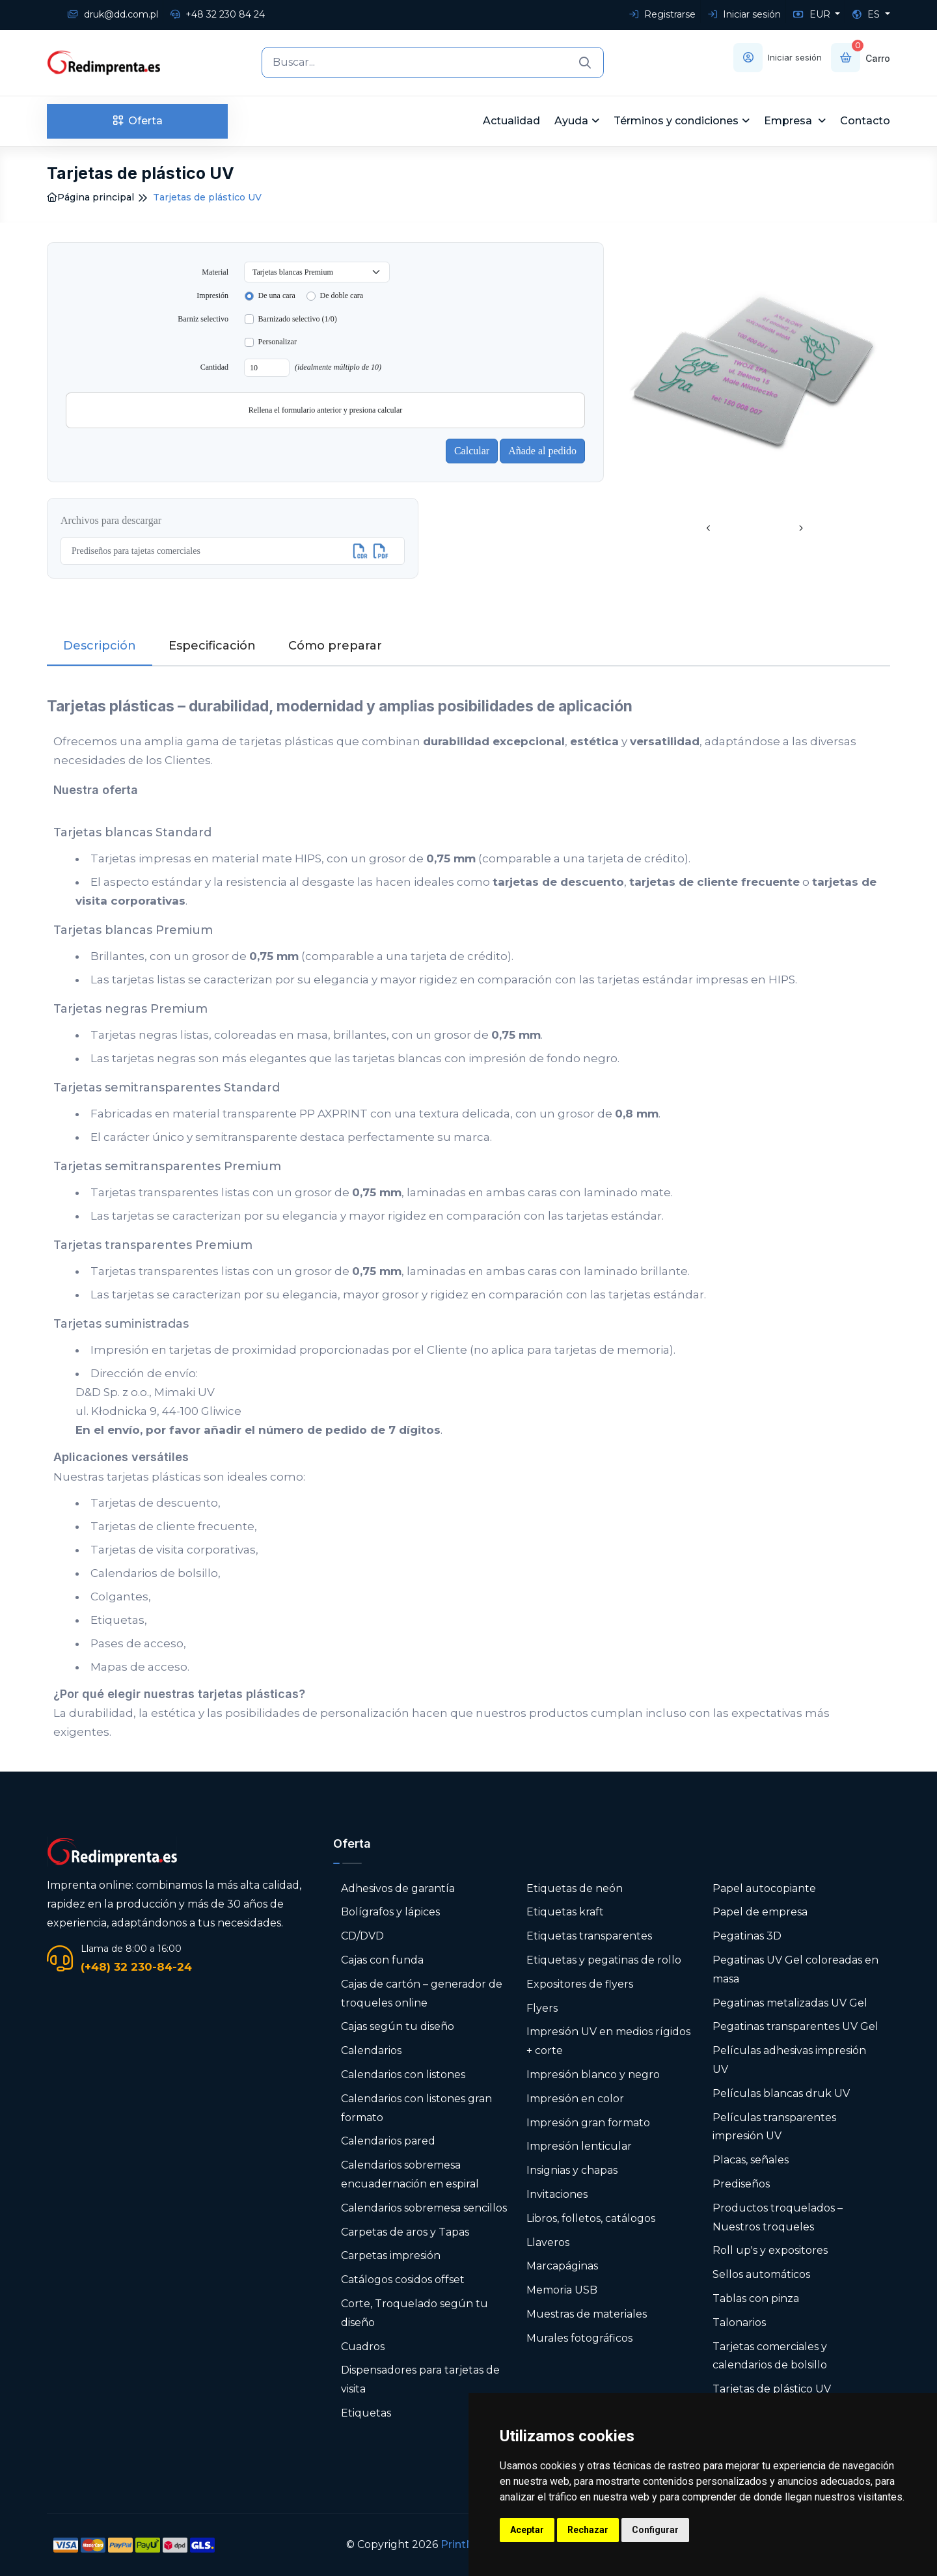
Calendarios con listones (403, 2074)
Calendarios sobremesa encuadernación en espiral (410, 2174)
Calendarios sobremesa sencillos (424, 2208)
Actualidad (511, 121)
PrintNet (463, 2544)
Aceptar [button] (527, 2530)
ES (867, 14)
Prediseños (741, 2184)
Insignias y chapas (572, 2170)
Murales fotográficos (579, 2338)
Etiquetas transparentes (589, 1936)
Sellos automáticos (761, 2274)
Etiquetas (366, 2413)
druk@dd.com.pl (113, 14)
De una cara (276, 295)
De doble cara (341, 295)
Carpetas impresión (391, 2255)
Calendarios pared (388, 2141)
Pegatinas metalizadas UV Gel (790, 2003)
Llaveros (547, 2242)
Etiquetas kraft (565, 1912)
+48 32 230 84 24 (217, 14)
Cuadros (363, 2346)
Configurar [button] (655, 2530)
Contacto (865, 121)
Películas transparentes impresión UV (774, 2127)
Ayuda (571, 121)
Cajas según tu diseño (397, 2026)
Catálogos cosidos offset (403, 2279)
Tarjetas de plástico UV (772, 2389)
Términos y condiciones (676, 121)
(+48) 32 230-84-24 (136, 1966)
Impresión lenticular (579, 2146)
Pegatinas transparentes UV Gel (795, 2026)
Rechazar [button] (587, 2530)
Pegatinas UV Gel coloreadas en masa (795, 1969)
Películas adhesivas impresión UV (789, 2060)
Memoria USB (561, 2290)
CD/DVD (362, 1936)
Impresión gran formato (588, 2123)
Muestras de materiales (586, 2314)
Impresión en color (575, 2098)
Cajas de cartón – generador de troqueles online (421, 1993)
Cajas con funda (382, 1960)
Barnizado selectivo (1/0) (297, 318)
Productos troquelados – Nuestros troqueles (778, 2217)
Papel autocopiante (764, 1888)
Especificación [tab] (212, 645)
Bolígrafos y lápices (390, 1912)
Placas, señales (751, 2160)
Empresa (789, 121)
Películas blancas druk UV (781, 2093)
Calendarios (371, 2050)
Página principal (90, 197)
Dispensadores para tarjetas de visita (420, 2379)
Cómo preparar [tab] (335, 645)
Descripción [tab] (99, 645)
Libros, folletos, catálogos (590, 2218)
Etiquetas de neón (574, 1888)
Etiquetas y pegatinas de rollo (603, 1960)
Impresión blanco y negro (593, 2074)
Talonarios (739, 2322)
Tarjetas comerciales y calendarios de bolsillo (770, 2356)
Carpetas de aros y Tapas (405, 2232)
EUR (813, 14)
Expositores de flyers (579, 1984)
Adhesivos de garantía (398, 1888)
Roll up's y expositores (770, 2250)
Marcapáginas (562, 2266)
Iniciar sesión (744, 14)
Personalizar (277, 341)
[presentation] (708, 529)
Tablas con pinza (756, 2298)
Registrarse (662, 14)
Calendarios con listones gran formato (416, 2108)
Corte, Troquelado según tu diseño (414, 2313)
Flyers (542, 2008)
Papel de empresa (760, 1912)
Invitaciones (557, 2194)
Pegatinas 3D (747, 1936)
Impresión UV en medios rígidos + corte (608, 2041)
